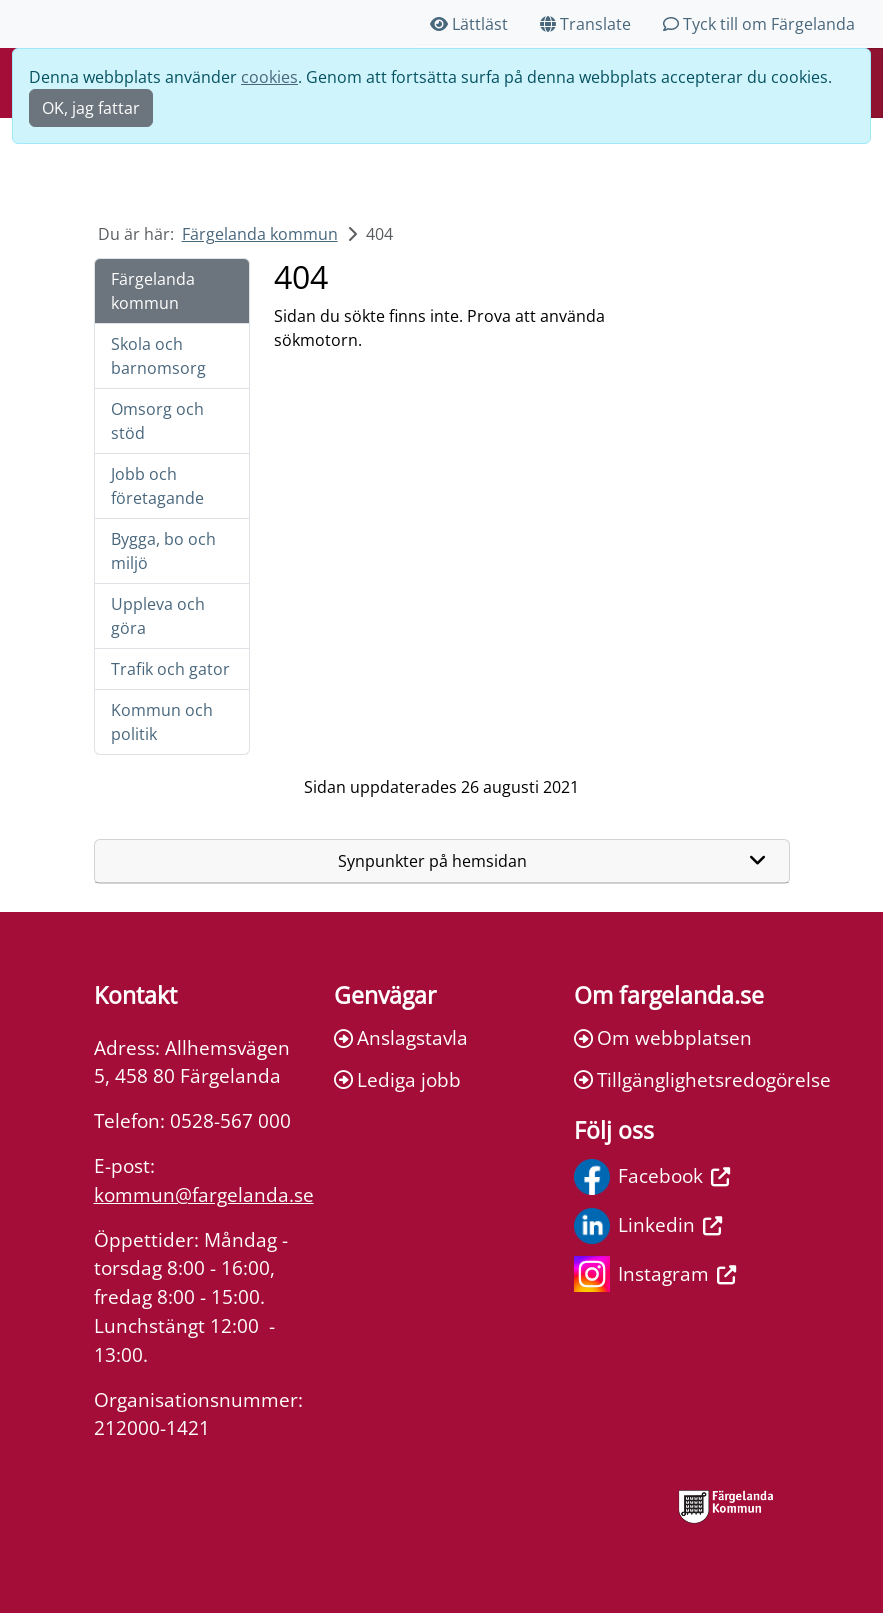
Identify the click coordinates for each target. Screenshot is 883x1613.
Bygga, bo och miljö (163, 551)
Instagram (655, 1274)
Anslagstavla (401, 1037)
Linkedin (648, 1226)
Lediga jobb (397, 1079)
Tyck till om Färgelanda (759, 24)
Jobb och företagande (157, 486)
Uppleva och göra (158, 616)
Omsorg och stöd (157, 421)
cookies (269, 77)
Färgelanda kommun (260, 234)
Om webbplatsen (663, 1037)
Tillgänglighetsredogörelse (682, 1079)
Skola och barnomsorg (158, 356)
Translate (585, 24)
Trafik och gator (170, 669)
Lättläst (469, 24)
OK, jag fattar (91, 108)
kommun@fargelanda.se (204, 1194)
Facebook (652, 1177)
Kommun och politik (162, 722)
